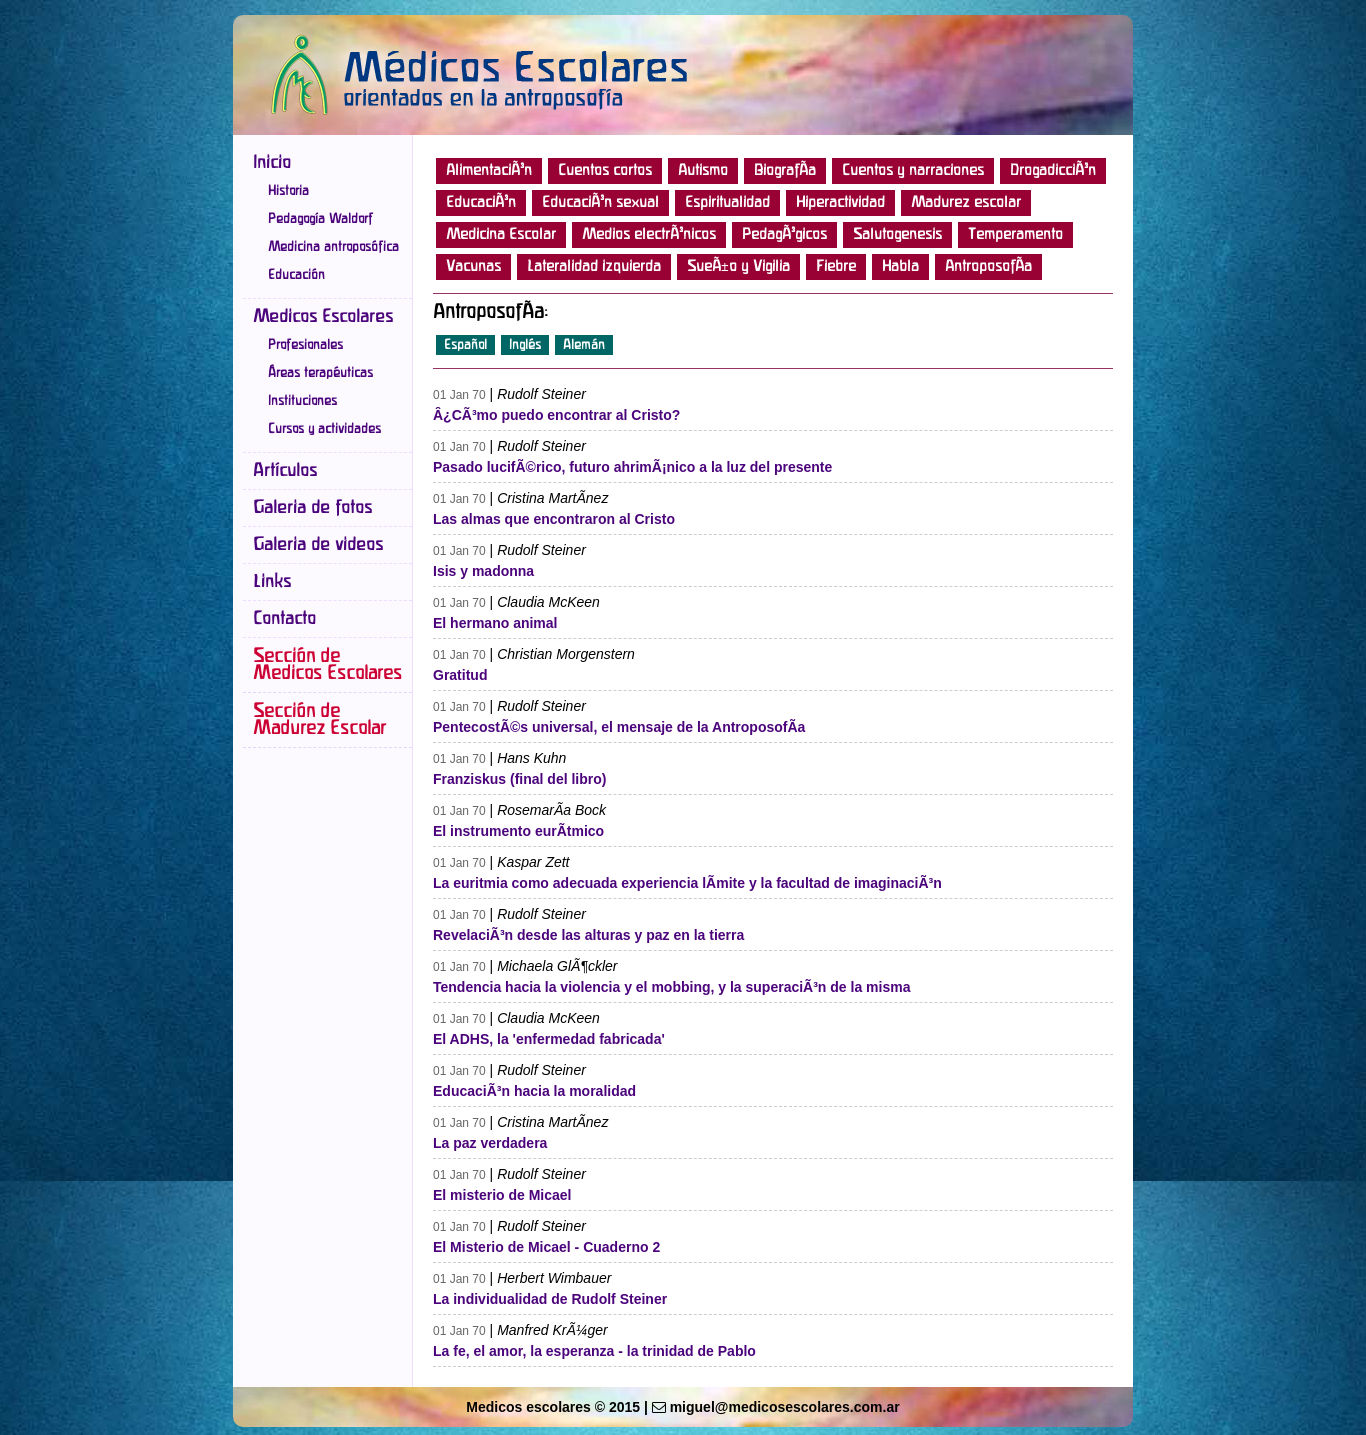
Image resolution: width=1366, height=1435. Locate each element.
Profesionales (305, 345)
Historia (288, 191)
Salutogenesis (897, 235)
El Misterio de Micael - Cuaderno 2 (546, 1247)
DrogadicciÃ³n (1053, 171)
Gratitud (460, 675)
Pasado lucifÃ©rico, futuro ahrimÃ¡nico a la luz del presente (632, 467)
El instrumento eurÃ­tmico (518, 831)
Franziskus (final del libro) (519, 779)
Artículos (285, 471)
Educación (296, 275)
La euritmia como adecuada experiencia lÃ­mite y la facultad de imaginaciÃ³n (687, 883)
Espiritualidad (727, 203)
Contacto (284, 619)
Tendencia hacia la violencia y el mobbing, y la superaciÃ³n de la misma (671, 987)
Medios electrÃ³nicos (649, 235)
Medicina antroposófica (333, 247)
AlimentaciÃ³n (489, 171)
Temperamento (1015, 235)
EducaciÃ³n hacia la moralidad (534, 1091)
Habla (900, 267)
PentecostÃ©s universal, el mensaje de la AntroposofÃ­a (619, 727)
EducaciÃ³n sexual (600, 203)
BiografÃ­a (785, 171)
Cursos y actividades (324, 429)
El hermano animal (495, 623)
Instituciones (302, 401)
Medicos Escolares (323, 317)
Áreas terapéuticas (320, 373)
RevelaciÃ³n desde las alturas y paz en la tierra (588, 935)
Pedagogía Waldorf (320, 219)
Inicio (272, 163)
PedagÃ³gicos (784, 235)
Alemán (584, 345)
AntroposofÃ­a (988, 267)
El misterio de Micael (502, 1195)
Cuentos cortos (605, 171)
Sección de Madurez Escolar (319, 720)
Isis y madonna (483, 571)
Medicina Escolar (501, 235)
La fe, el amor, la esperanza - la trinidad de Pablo (594, 1351)
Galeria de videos (318, 545)
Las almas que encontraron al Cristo (554, 519)
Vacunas (473, 267)
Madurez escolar (966, 203)
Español (465, 345)
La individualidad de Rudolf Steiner (550, 1299)
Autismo (703, 171)
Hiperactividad (840, 203)
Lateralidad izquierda (594, 267)
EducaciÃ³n (481, 203)
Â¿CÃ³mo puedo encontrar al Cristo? (556, 415)
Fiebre (836, 267)
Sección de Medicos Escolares (327, 665)
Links (272, 582)
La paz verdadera (490, 1143)
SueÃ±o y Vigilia (738, 267)
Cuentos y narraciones (913, 171)
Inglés (525, 345)
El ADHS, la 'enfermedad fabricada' (549, 1039)
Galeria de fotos (312, 508)
